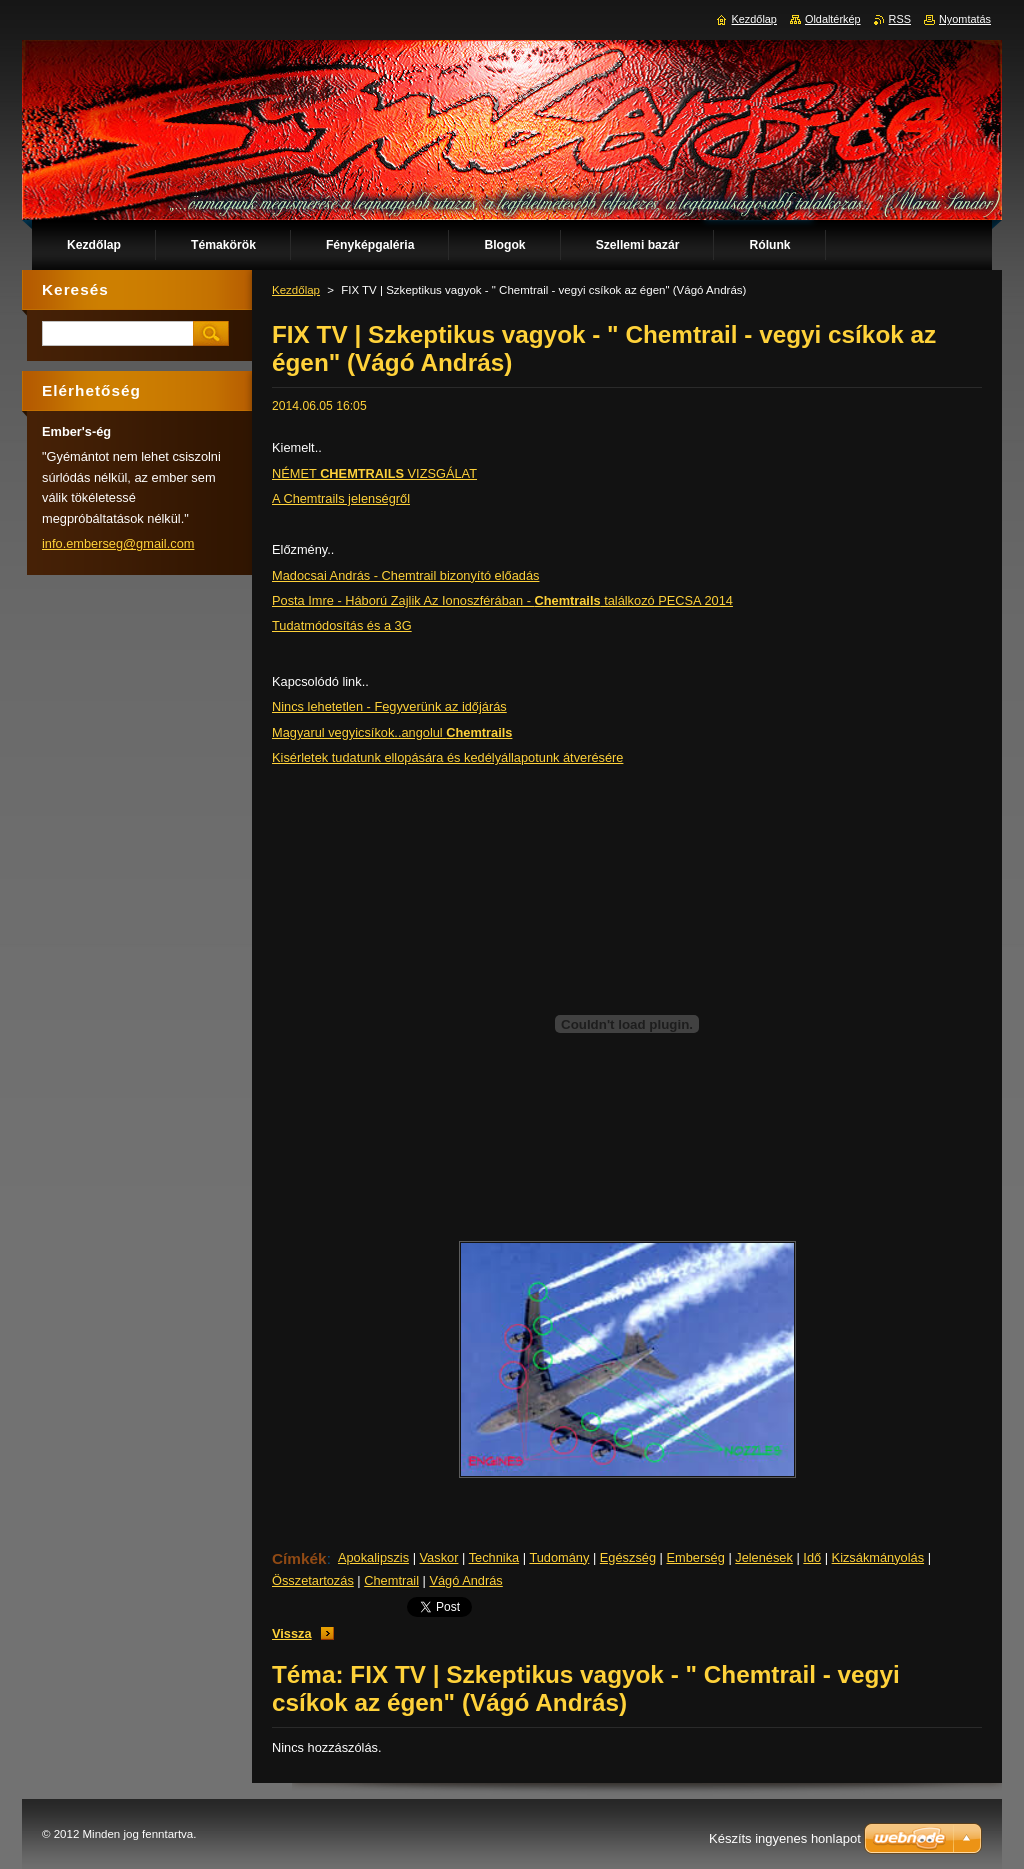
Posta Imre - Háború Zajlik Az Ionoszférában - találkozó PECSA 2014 (502, 600)
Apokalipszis (373, 1557)
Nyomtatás (965, 19)
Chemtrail (391, 1580)
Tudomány (559, 1557)
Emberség (695, 1557)
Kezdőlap (296, 290)
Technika (494, 1557)
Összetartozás (313, 1580)
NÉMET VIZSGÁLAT (374, 473)
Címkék (299, 1558)
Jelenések (764, 1557)
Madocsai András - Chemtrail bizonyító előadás (405, 575)
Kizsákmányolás (878, 1557)
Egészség (628, 1557)
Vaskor (439, 1557)
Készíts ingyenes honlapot (785, 1838)
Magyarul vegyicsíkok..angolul (392, 732)
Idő (812, 1557)
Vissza (292, 1633)
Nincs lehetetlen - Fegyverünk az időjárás (389, 706)
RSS (900, 19)
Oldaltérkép (833, 19)
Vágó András (465, 1580)
